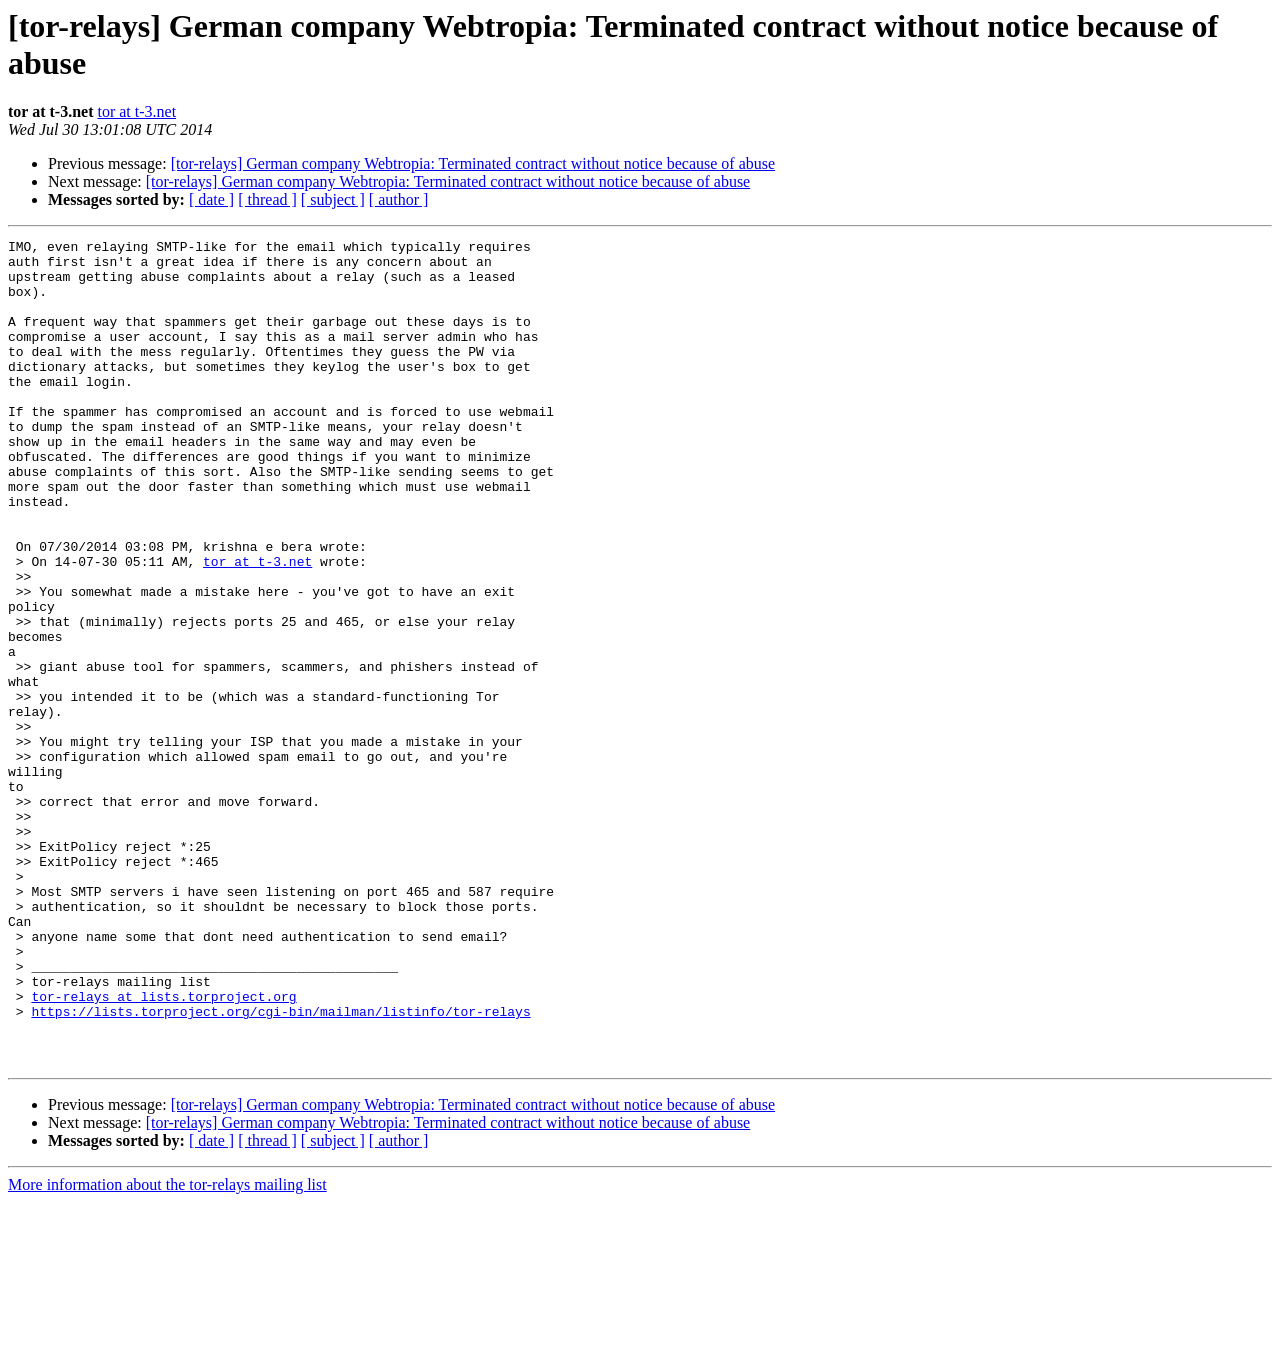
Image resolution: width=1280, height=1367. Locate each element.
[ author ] (399, 199)
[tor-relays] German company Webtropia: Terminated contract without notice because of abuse (473, 163)
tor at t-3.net (136, 111)
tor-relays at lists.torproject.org (163, 1149)
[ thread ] (267, 199)
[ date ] (211, 199)
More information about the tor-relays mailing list (167, 1349)
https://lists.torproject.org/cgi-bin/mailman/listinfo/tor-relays (280, 1167)
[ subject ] (333, 199)
